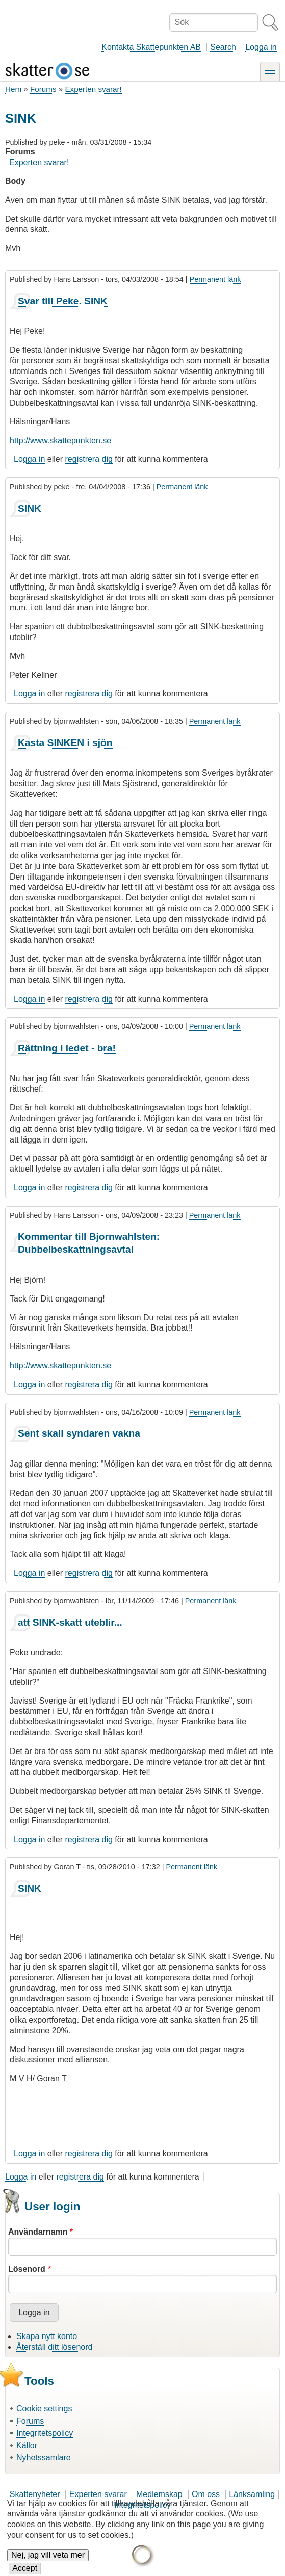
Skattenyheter (35, 2494)
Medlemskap (159, 2494)
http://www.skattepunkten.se (60, 440)
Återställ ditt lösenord (54, 2347)
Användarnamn (37, 2231)
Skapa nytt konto (46, 2336)
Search (223, 47)
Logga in (260, 47)
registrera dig (89, 459)
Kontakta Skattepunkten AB (151, 47)
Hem (13, 89)
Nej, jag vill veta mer (48, 2562)
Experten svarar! (93, 89)
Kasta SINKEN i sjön (65, 742)
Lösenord (26, 2269)
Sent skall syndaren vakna (79, 1433)
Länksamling (252, 2494)
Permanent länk (215, 279)
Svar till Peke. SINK (63, 301)
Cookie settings (44, 2408)
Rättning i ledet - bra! (67, 1048)
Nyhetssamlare (43, 2457)
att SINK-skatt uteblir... (70, 1622)
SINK (29, 508)
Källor (26, 2445)
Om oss (206, 2494)
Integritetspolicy (44, 2433)
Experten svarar (98, 2494)
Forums (43, 89)
